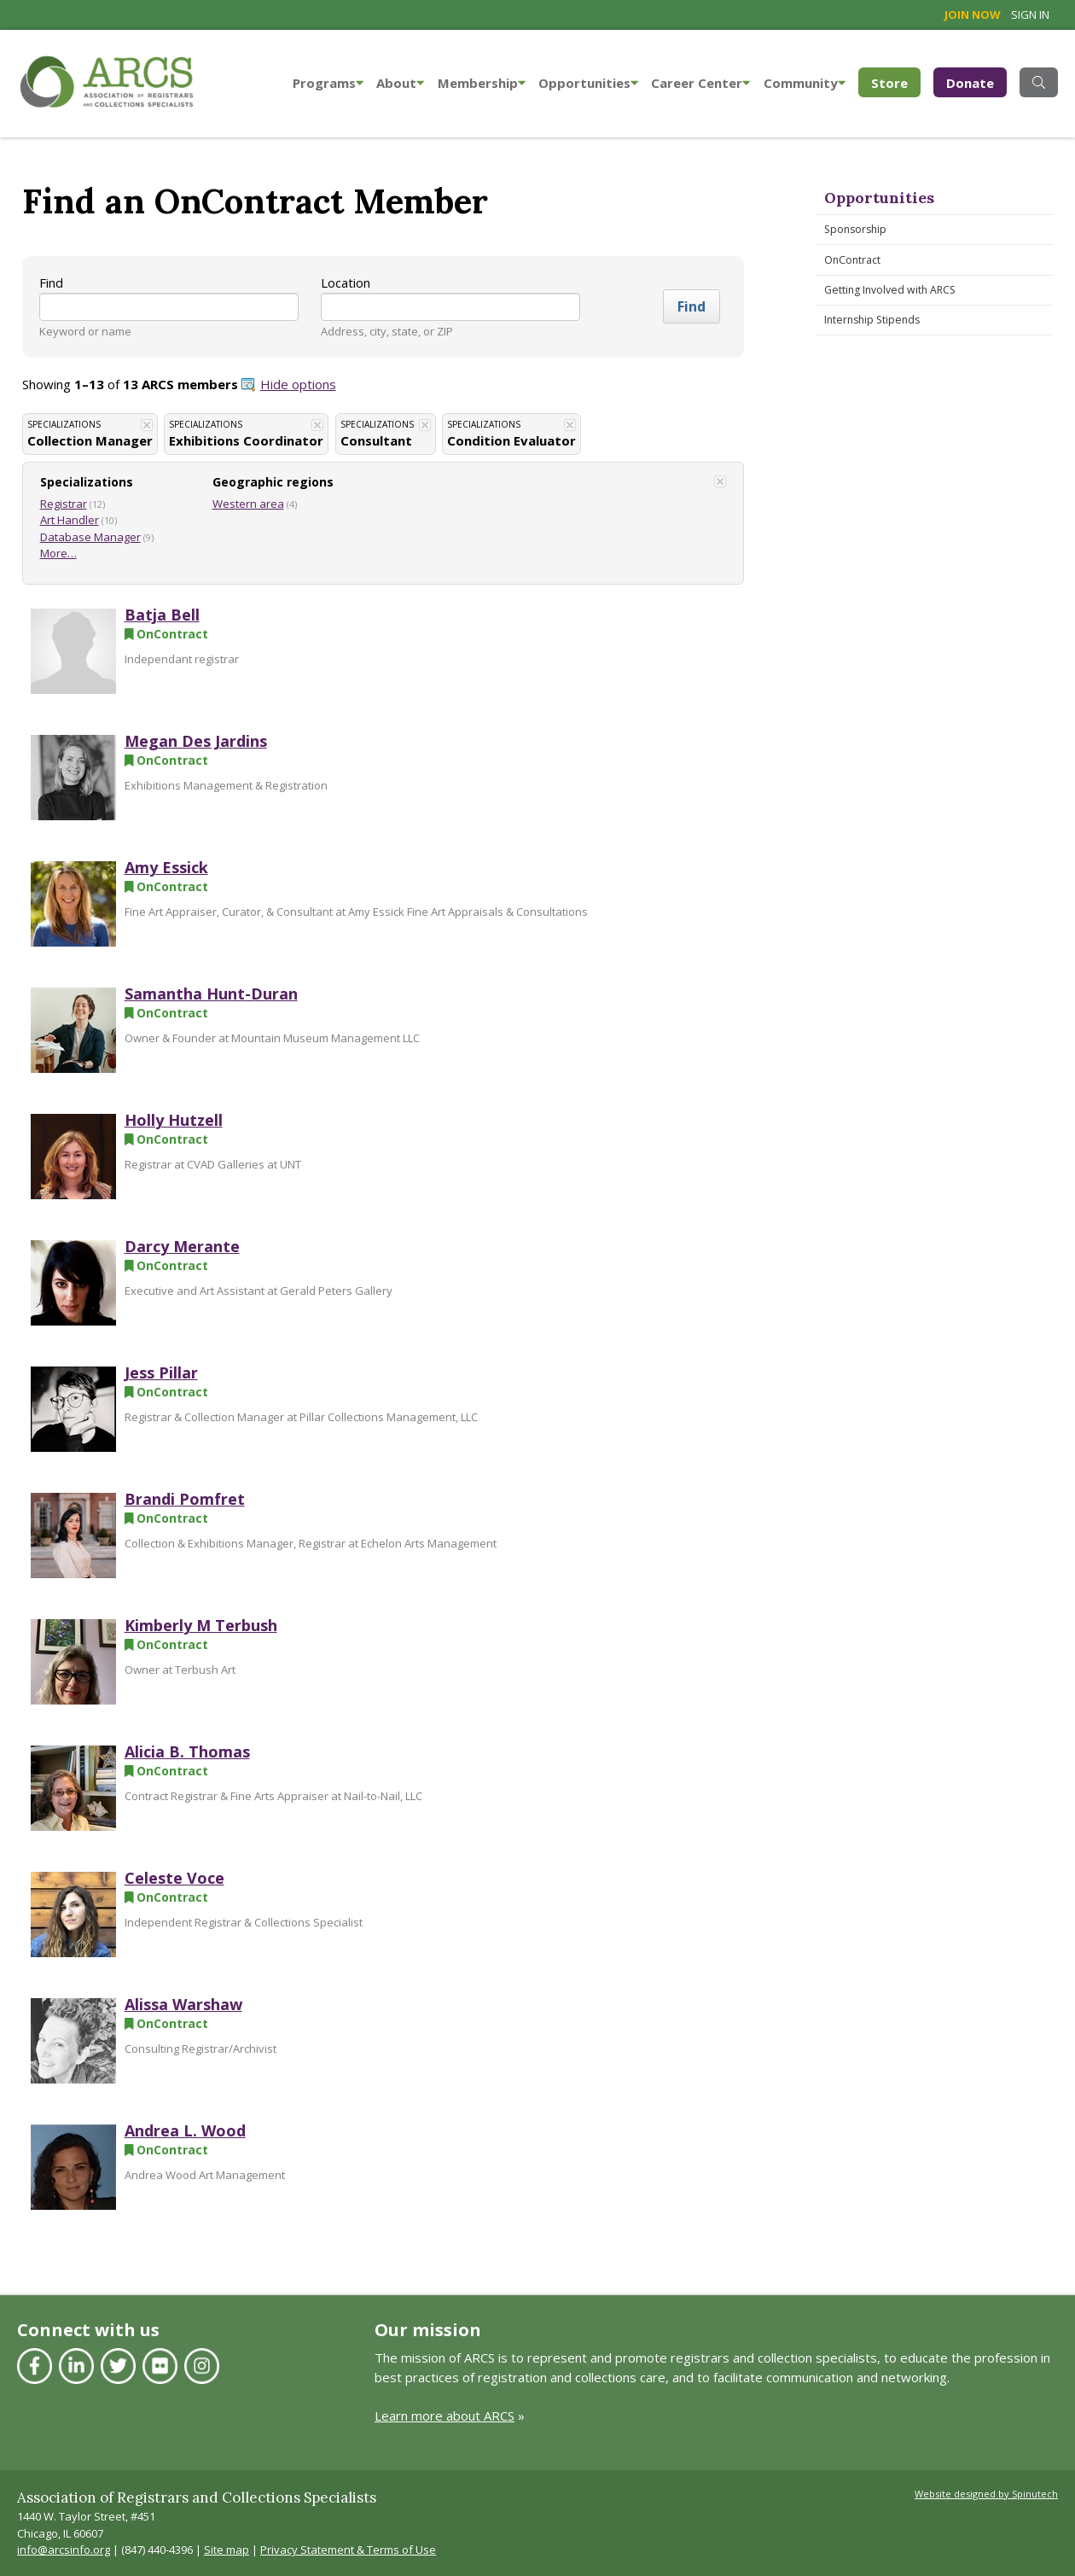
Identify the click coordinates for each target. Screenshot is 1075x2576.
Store (896, 81)
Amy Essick (166, 867)
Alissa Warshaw (183, 2004)
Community (804, 82)
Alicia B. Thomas (187, 1751)
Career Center (700, 82)
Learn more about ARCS (444, 2415)
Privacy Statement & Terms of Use (348, 2549)
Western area (248, 503)
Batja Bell (162, 614)
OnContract (852, 260)
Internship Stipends (872, 319)
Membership (482, 82)
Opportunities (588, 82)
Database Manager (90, 537)
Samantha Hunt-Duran (211, 993)
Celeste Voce (174, 1878)
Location (345, 282)
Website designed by (986, 2493)
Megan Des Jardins (196, 741)
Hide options (298, 384)
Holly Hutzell (174, 1120)
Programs (328, 82)
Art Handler (69, 519)
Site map (226, 2549)
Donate (970, 82)
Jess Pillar (161, 1372)
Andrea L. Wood (185, 2130)
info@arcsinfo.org (63, 2549)
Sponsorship (855, 229)
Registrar (63, 503)
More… (58, 553)
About (400, 82)
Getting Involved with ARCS (890, 290)
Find (51, 282)
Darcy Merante (182, 1246)
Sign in (1030, 14)
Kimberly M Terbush (201, 1625)
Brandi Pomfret (185, 1499)
